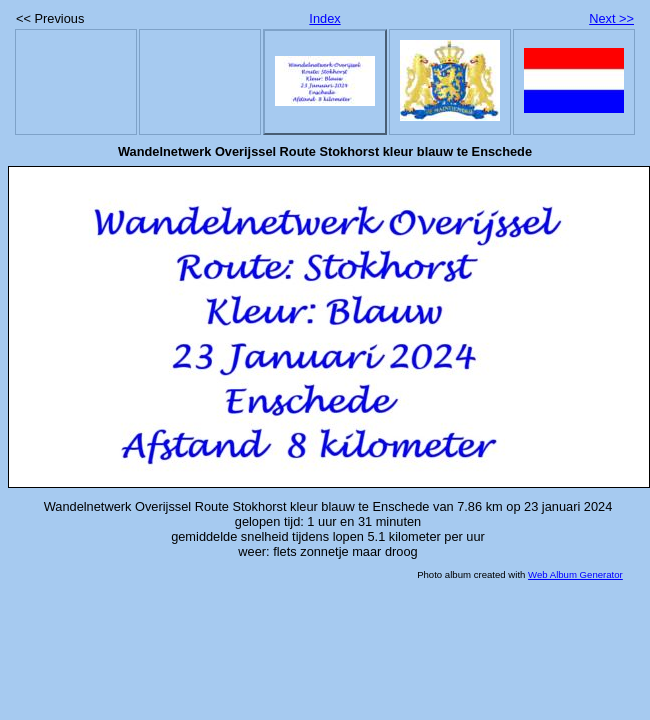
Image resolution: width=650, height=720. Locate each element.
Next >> (611, 18)
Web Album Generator (575, 574)
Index (324, 18)
